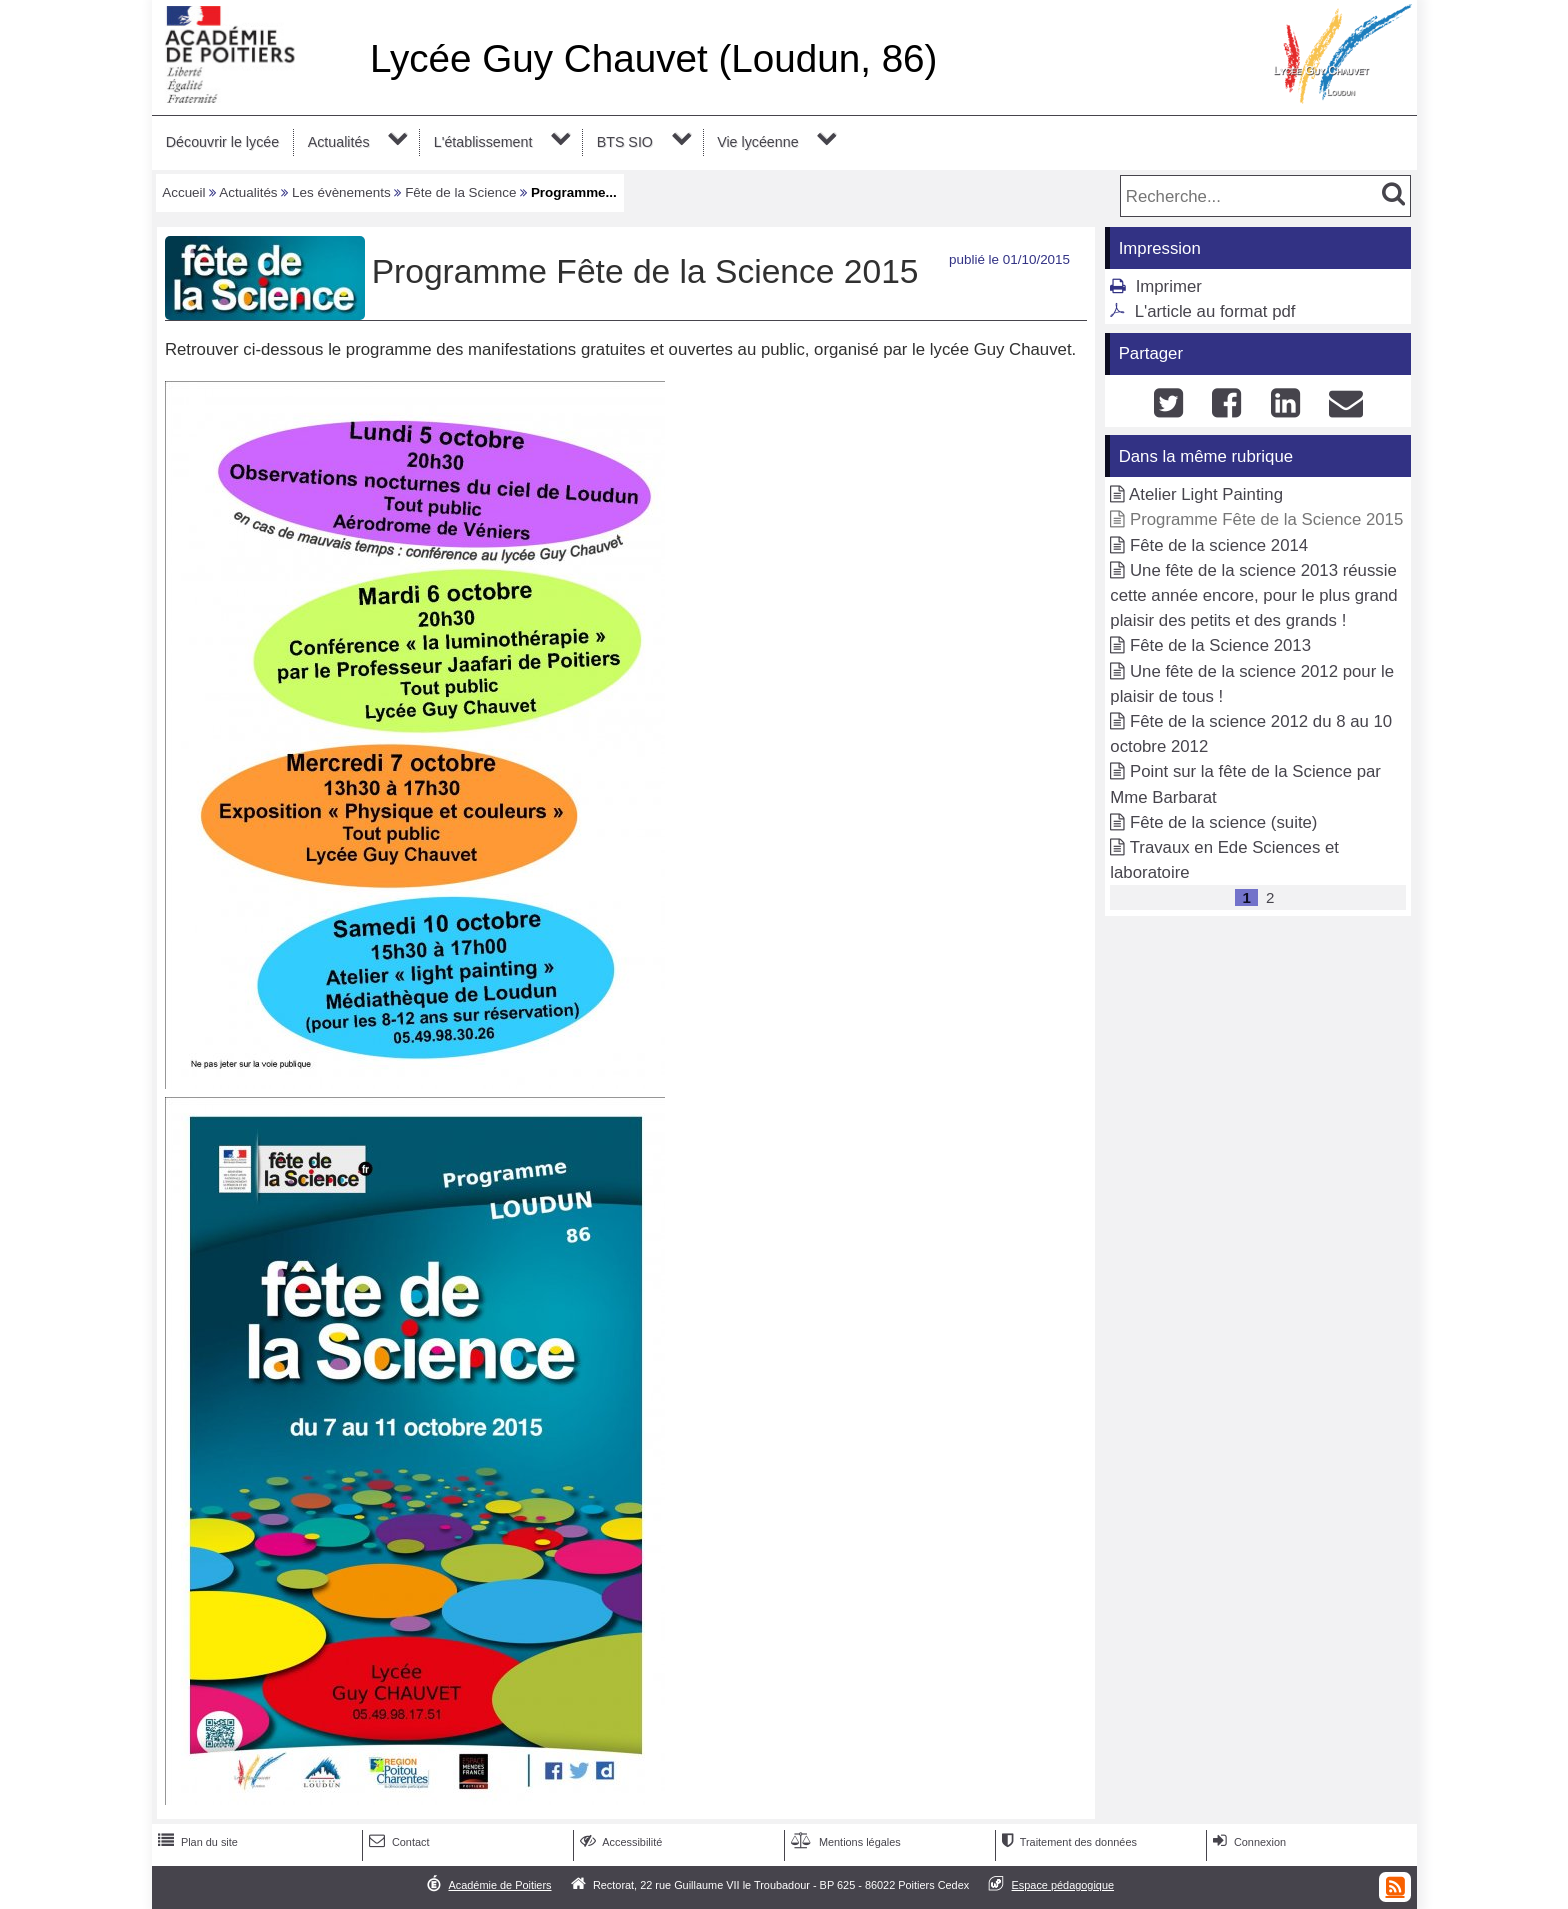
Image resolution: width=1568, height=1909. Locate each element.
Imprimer (1169, 286)
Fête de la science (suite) (1223, 822)
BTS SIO (625, 142)
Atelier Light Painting (1206, 494)
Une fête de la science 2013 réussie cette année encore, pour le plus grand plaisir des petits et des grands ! (1253, 595)
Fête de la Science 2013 (1220, 645)
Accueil (183, 192)
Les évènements (341, 192)
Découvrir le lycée (222, 142)
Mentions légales (844, 1842)
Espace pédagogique (1063, 1885)
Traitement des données (1067, 1842)
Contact (397, 1842)
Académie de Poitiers (499, 1885)
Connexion (1247, 1842)
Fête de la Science (460, 192)
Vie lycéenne (757, 142)
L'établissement (483, 142)
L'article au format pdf (1215, 311)
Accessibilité (619, 1842)
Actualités (339, 142)
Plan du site (196, 1842)
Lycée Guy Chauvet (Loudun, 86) (654, 58)
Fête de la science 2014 (1219, 545)
